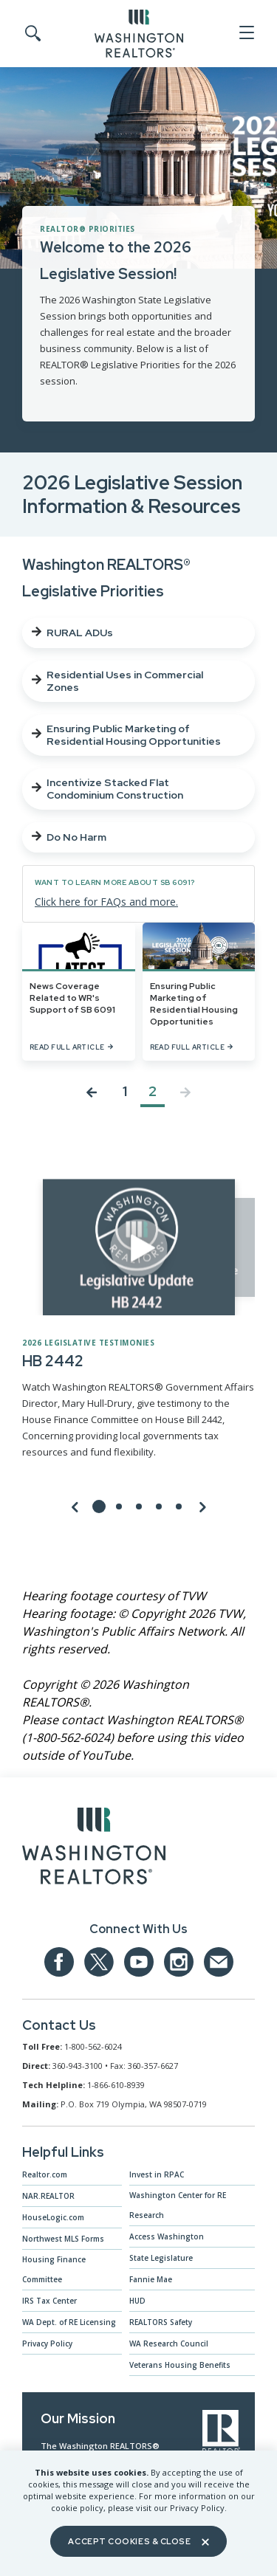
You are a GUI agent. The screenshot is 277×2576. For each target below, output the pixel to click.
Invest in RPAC (156, 2174)
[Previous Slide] (75, 1506)
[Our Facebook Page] (59, 1962)
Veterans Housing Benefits (179, 2365)
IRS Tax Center (49, 2301)
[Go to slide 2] (119, 1506)
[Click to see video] (139, 1247)
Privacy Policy (47, 2343)
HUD (137, 2301)
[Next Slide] (202, 1506)
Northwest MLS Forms (63, 2239)
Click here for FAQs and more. (106, 902)
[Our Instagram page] (179, 1962)
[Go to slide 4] (159, 1506)
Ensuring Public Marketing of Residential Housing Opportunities (126, 735)
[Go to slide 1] (99, 1506)
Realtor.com (44, 2174)
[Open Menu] (245, 33)
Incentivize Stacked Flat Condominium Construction (107, 789)
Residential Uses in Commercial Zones (117, 681)
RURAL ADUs (72, 633)
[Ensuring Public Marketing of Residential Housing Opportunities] (199, 992)
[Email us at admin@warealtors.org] (218, 1962)
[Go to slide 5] (179, 1506)
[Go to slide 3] (139, 1506)
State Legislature (161, 2258)
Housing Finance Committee (54, 2269)
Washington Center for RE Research (177, 2205)
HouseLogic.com (53, 2217)
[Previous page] (92, 1095)
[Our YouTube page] (139, 1962)
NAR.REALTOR (48, 2196)
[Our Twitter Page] (99, 1962)
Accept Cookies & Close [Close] (138, 2541)
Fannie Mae (150, 2279)
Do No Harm (69, 837)
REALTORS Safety (160, 2322)
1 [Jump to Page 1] (125, 1092)
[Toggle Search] (31, 34)
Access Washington (166, 2236)
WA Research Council (168, 2343)
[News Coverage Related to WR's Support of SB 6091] (78, 992)
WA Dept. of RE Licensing (69, 2322)
